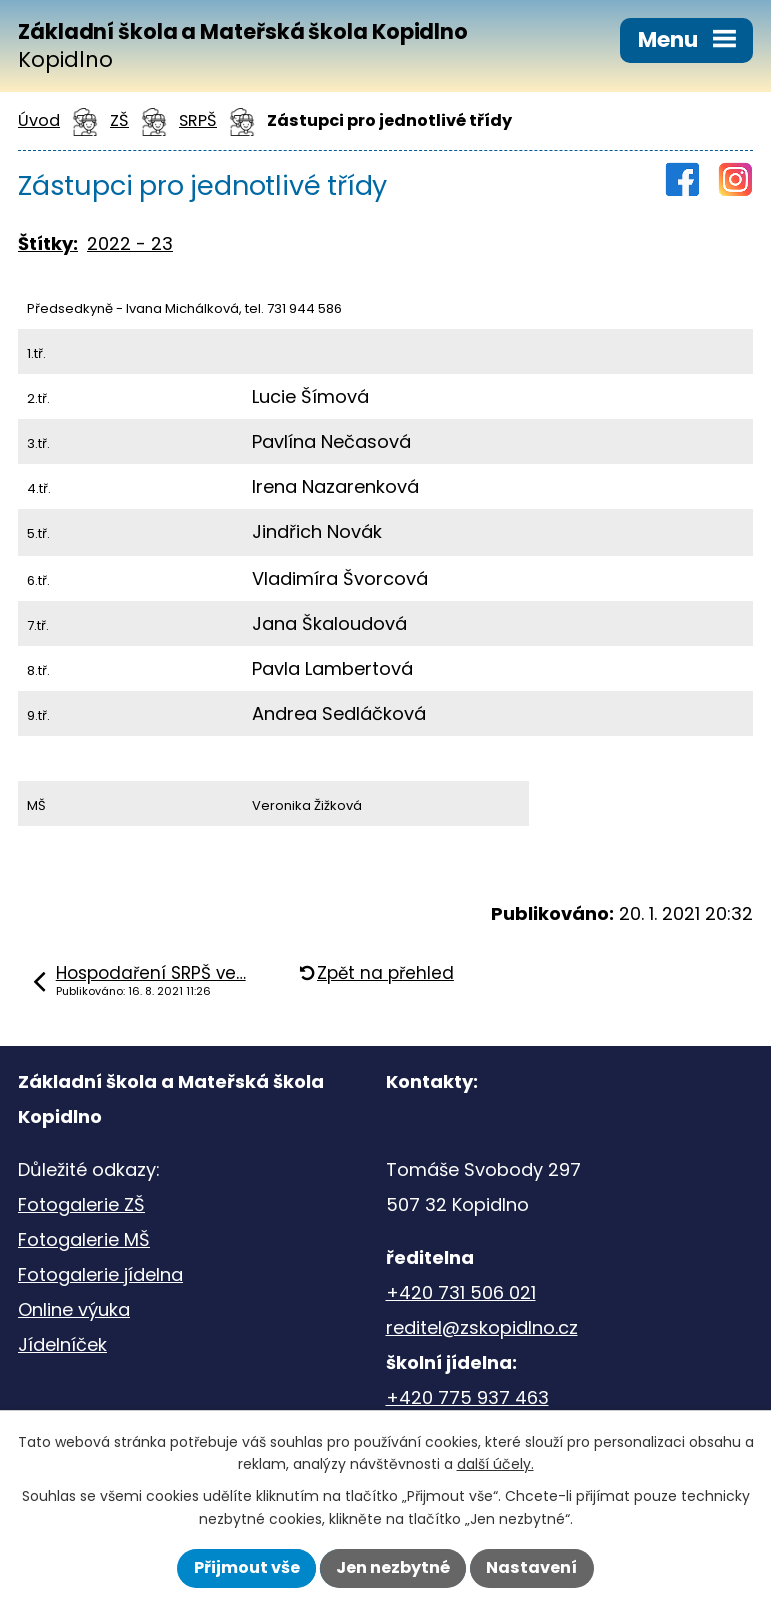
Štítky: (48, 243)
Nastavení (531, 1567)
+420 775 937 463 (467, 1397)
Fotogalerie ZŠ (81, 1204)
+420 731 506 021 (461, 1292)
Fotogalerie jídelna (100, 1274)
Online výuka (74, 1309)
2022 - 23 (130, 243)
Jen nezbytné (393, 1567)
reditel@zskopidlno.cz (482, 1327)
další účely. (495, 1464)
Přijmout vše (247, 1567)
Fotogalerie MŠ (84, 1239)
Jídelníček (62, 1344)
